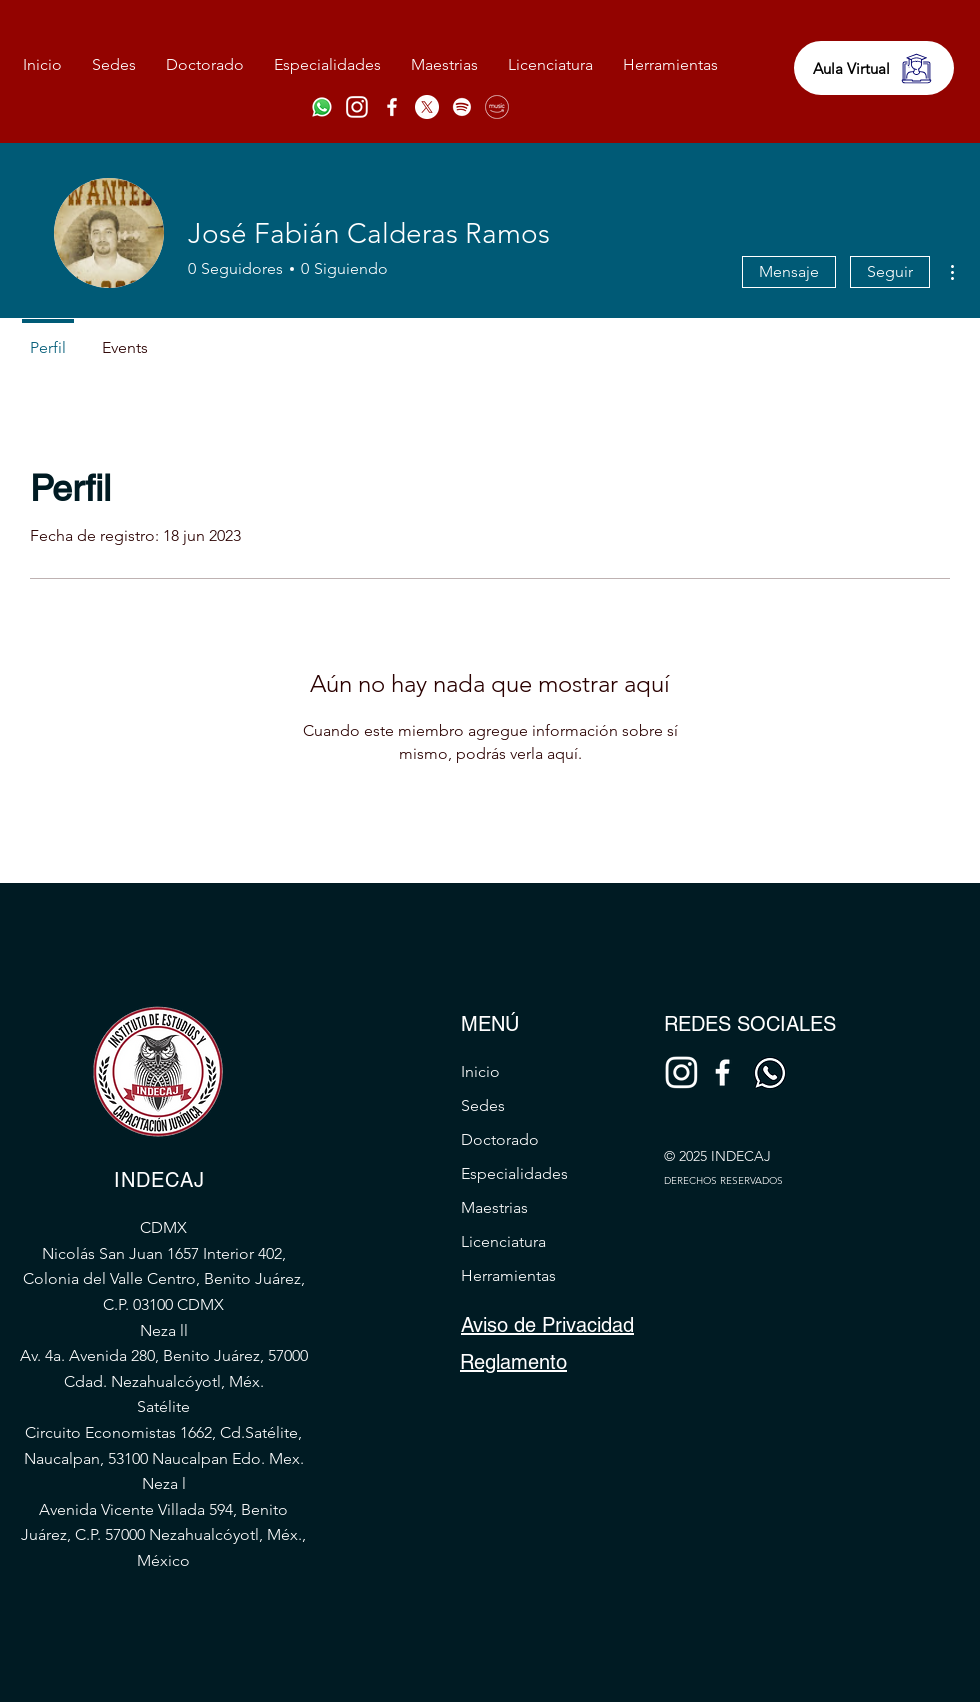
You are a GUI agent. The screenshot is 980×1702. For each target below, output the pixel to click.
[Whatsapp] (322, 107)
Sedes (483, 1105)
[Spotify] (462, 107)
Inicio (480, 1071)
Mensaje (789, 271)
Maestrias (494, 1207)
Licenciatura (503, 1241)
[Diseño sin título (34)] (357, 107)
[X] (427, 107)
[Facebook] (392, 107)
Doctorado (500, 1139)
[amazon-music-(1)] (497, 107)
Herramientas (508, 1275)
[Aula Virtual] (874, 68)
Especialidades (514, 1173)
